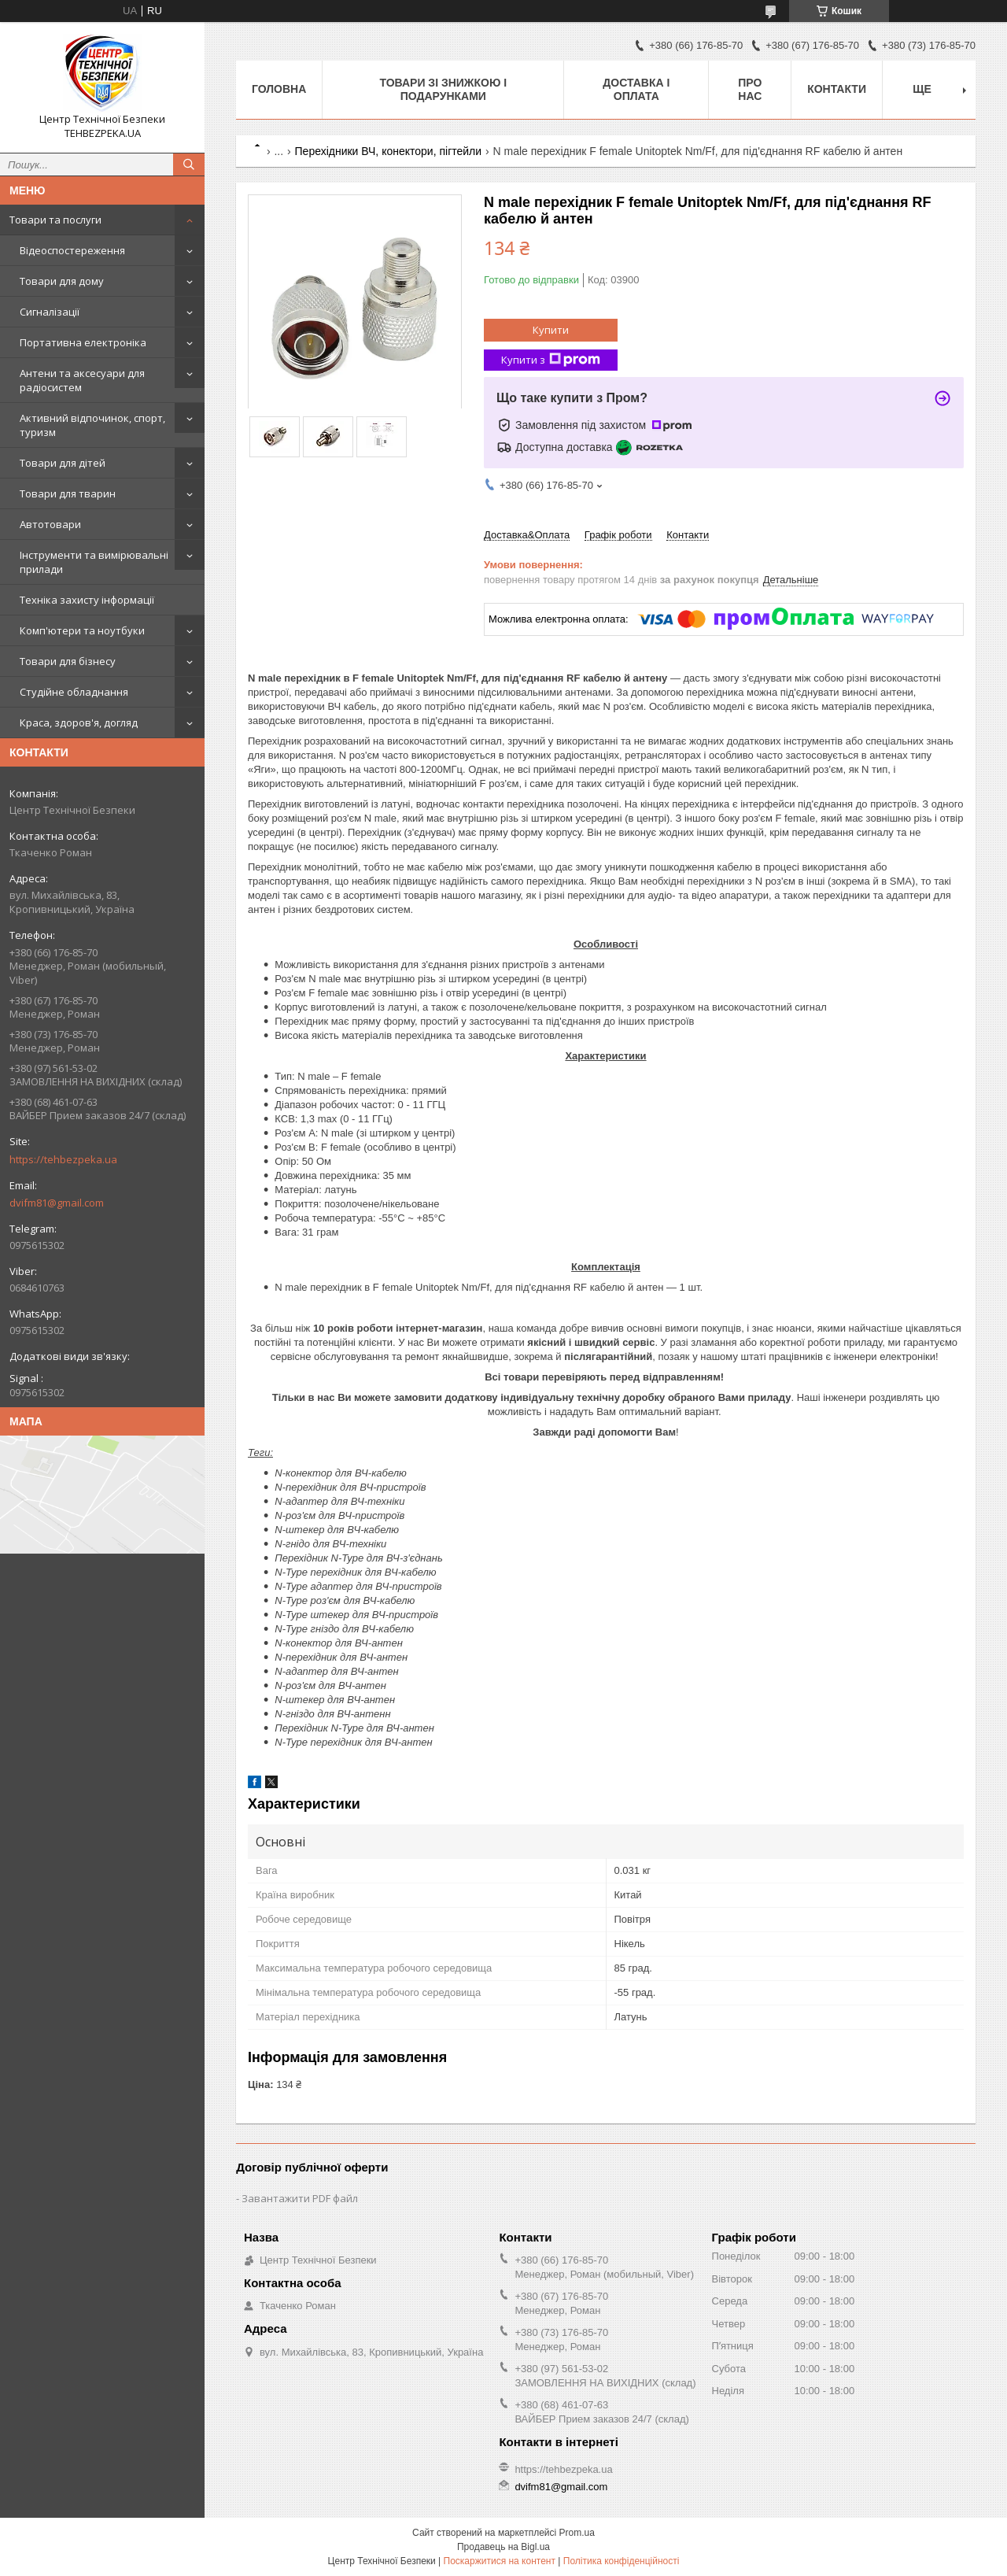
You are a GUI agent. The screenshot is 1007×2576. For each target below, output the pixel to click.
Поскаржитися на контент (499, 2561)
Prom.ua (577, 2532)
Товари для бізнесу (68, 661)
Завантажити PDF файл (300, 2198)
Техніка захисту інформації (87, 600)
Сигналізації (49, 312)
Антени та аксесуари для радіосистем (82, 380)
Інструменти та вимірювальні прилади (94, 562)
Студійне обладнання (74, 692)
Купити (551, 330)
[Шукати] (189, 164)
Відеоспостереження (72, 250)
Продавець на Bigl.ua (503, 2546)
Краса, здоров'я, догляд (79, 722)
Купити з (550, 360)
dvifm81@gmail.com (56, 1203)
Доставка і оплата (636, 89)
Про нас (750, 89)
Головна (279, 89)
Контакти (836, 89)
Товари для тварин (68, 493)
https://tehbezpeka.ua (63, 1159)
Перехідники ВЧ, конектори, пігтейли (388, 151)
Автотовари (50, 524)
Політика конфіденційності (621, 2561)
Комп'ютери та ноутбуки (82, 630)
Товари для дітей (62, 463)
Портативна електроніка (83, 342)
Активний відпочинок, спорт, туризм (92, 425)
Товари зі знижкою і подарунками (443, 89)
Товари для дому (62, 281)
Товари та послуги (55, 220)
